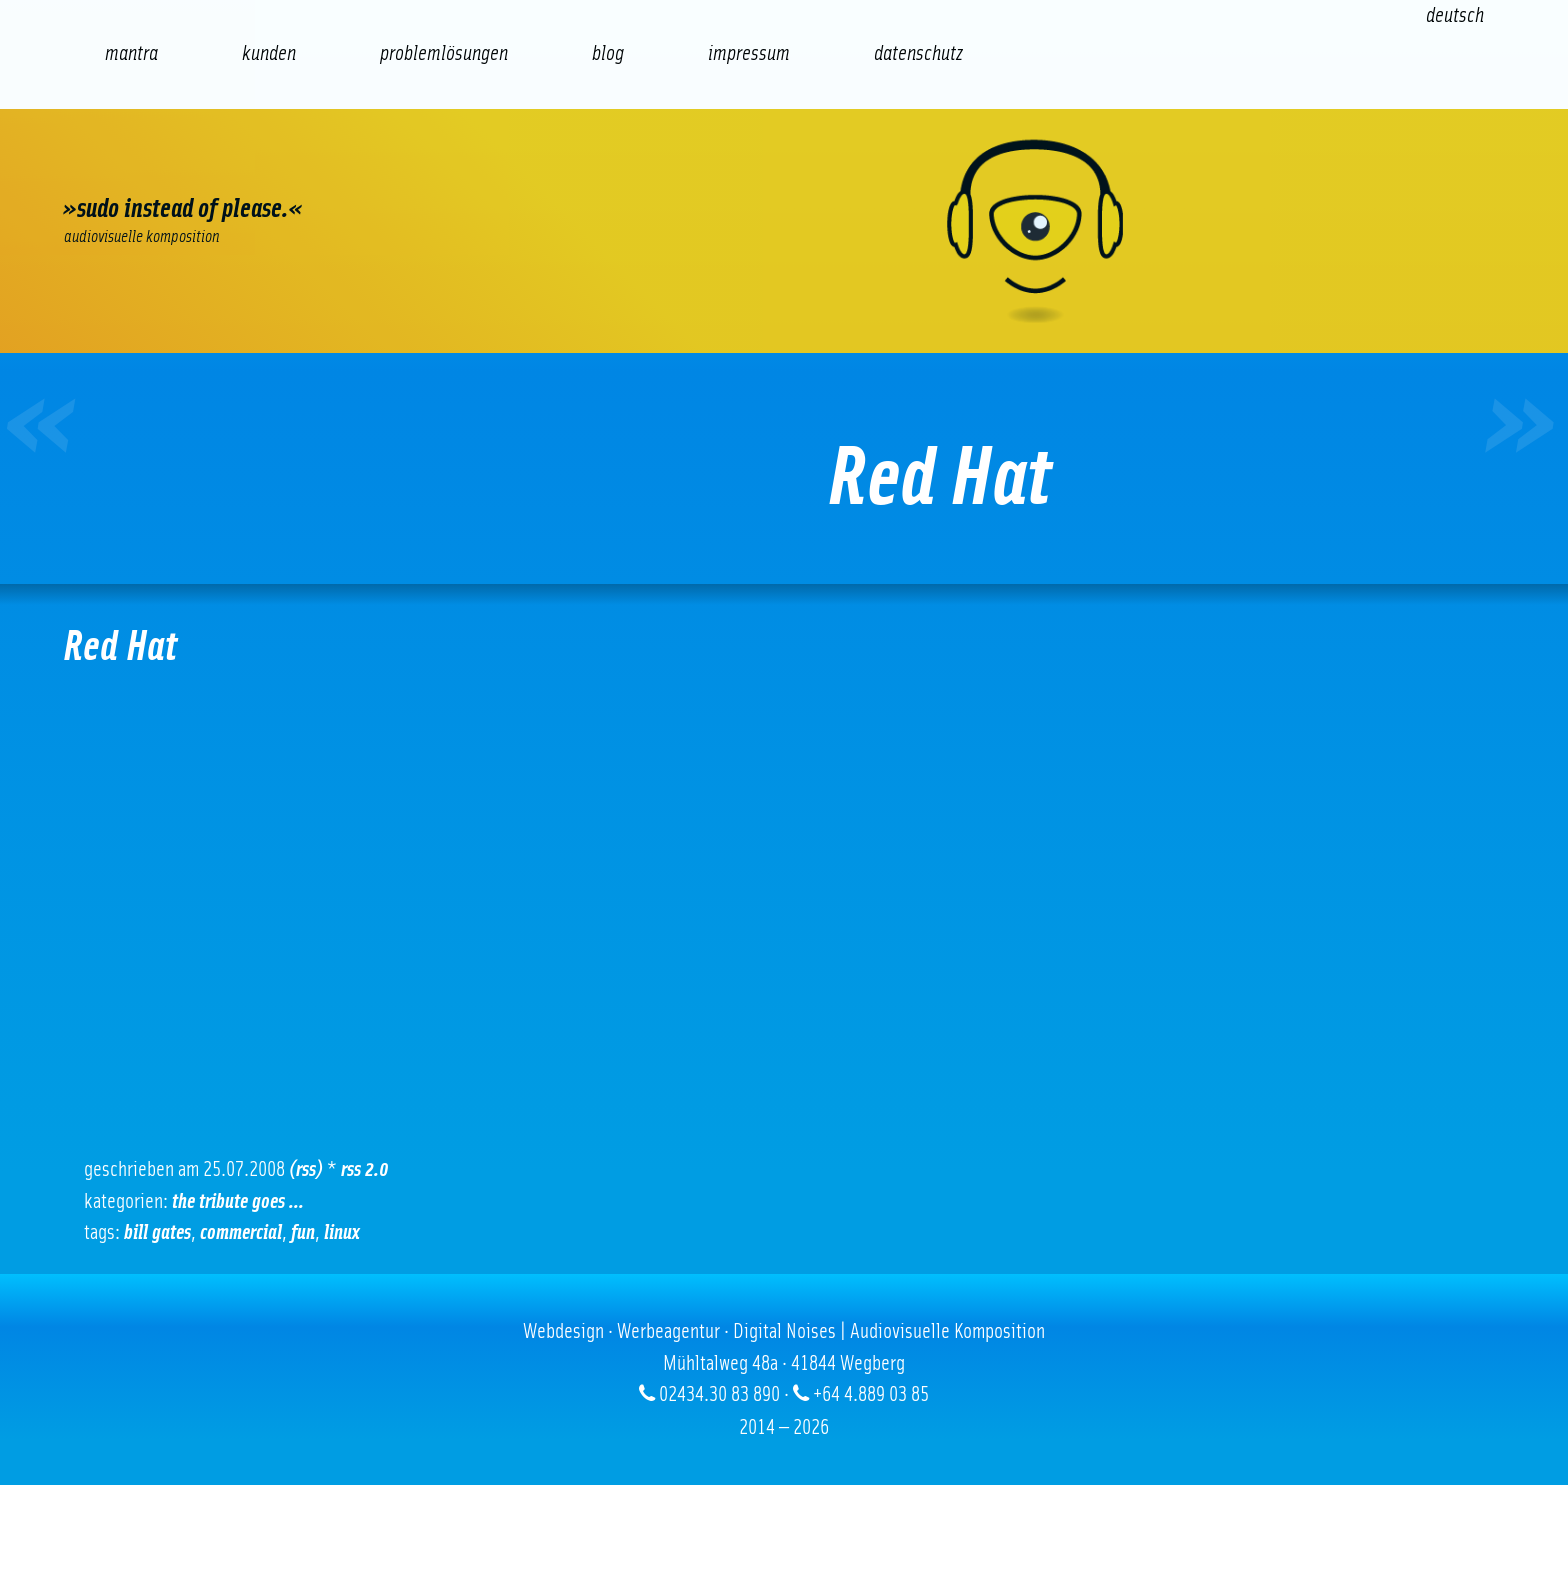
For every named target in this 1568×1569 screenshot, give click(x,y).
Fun (303, 1232)
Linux (342, 1232)
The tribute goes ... (238, 1201)
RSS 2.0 (365, 1169)
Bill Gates (157, 1232)
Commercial (241, 1232)
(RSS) (306, 1169)
